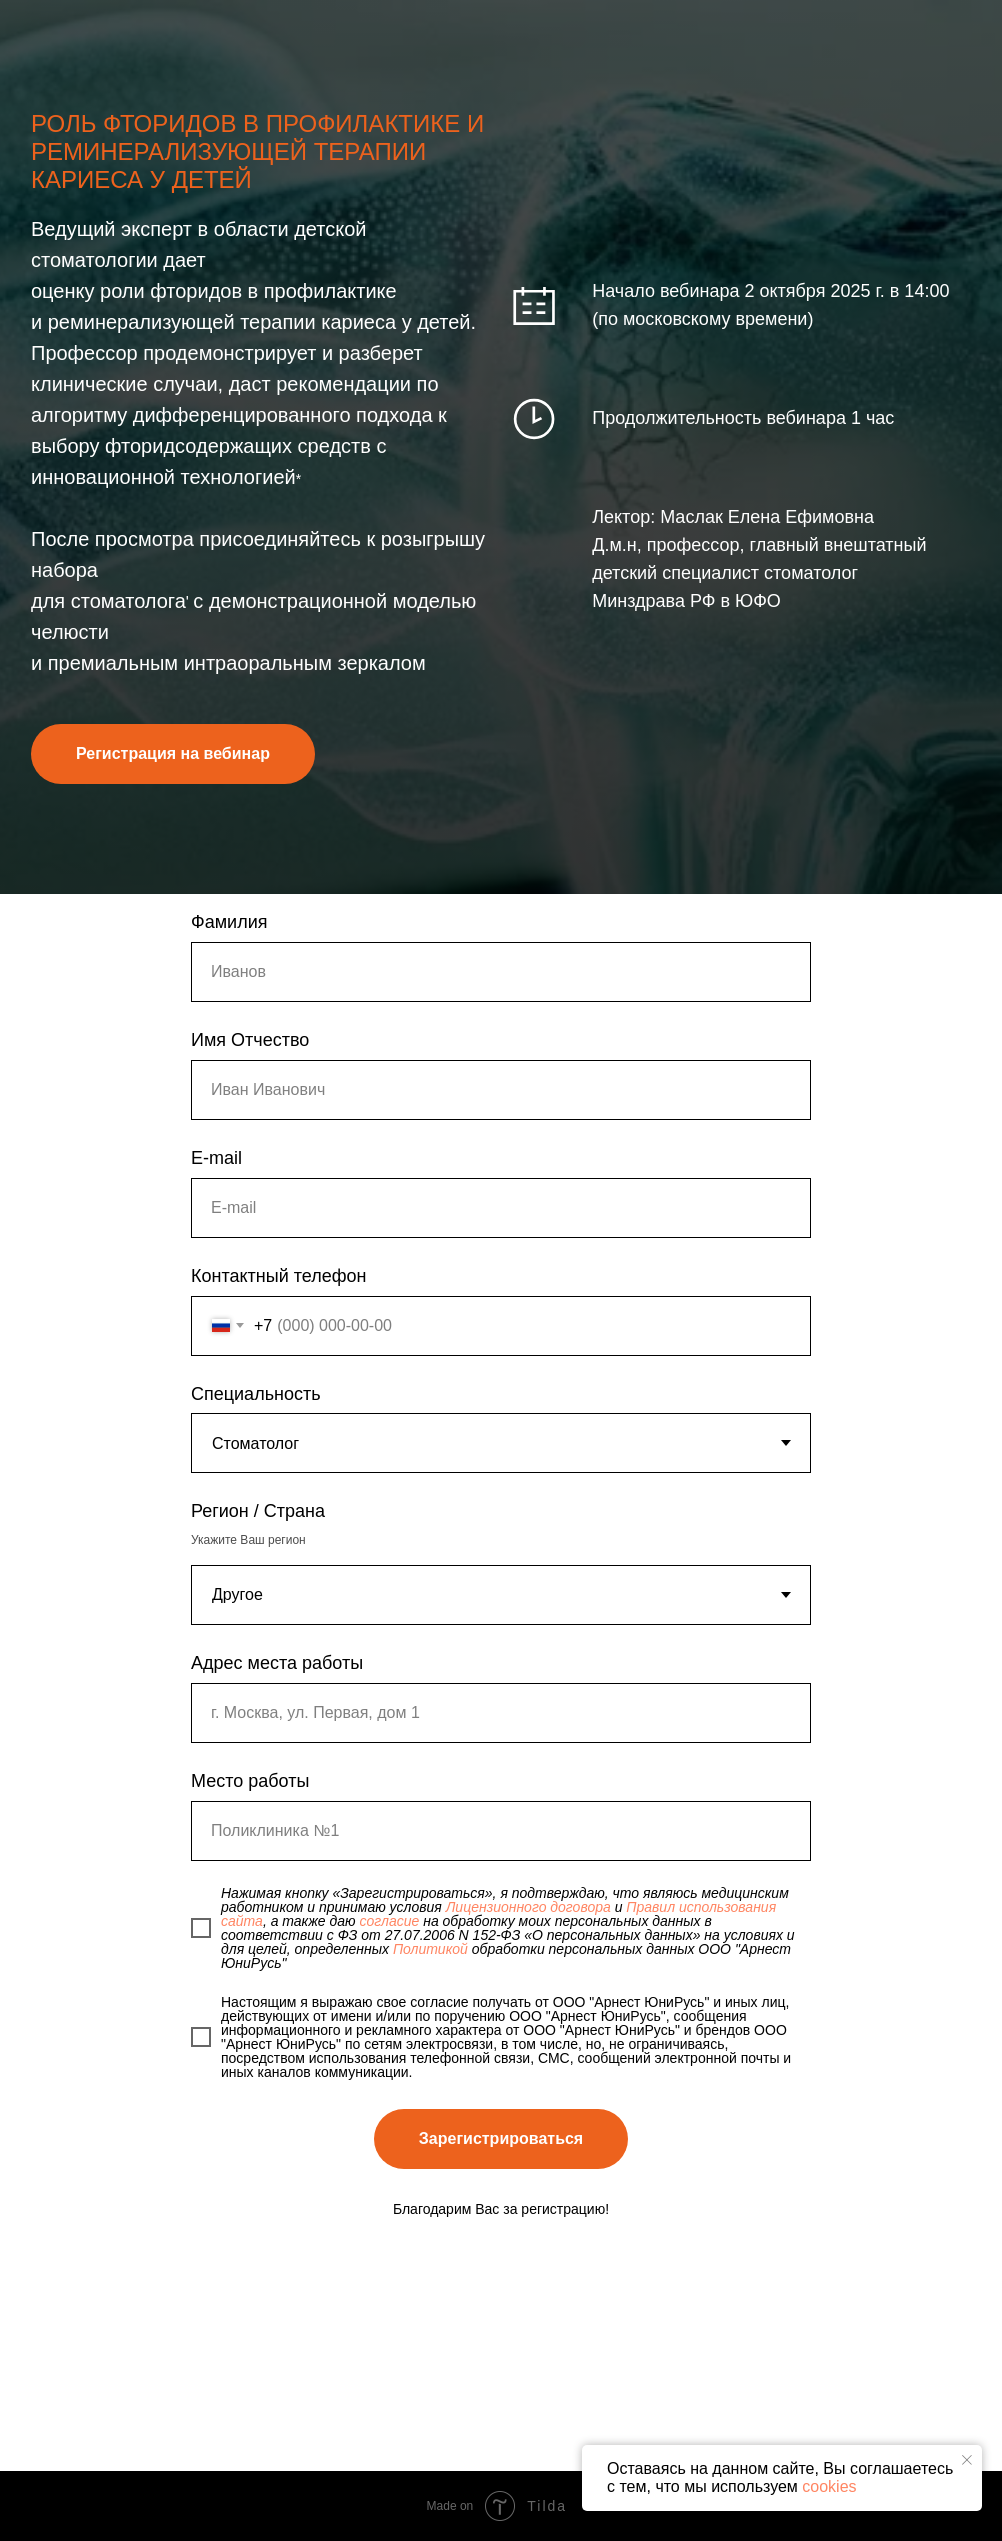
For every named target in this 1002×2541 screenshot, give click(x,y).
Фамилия (229, 922)
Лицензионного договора (528, 1907)
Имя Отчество (250, 1040)
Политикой (430, 1949)
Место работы (250, 1781)
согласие (389, 1921)
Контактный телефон (278, 1276)
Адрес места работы (277, 1663)
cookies (829, 2486)
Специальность (256, 1394)
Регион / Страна (258, 1511)
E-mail (216, 1158)
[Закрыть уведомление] (967, 2460)
